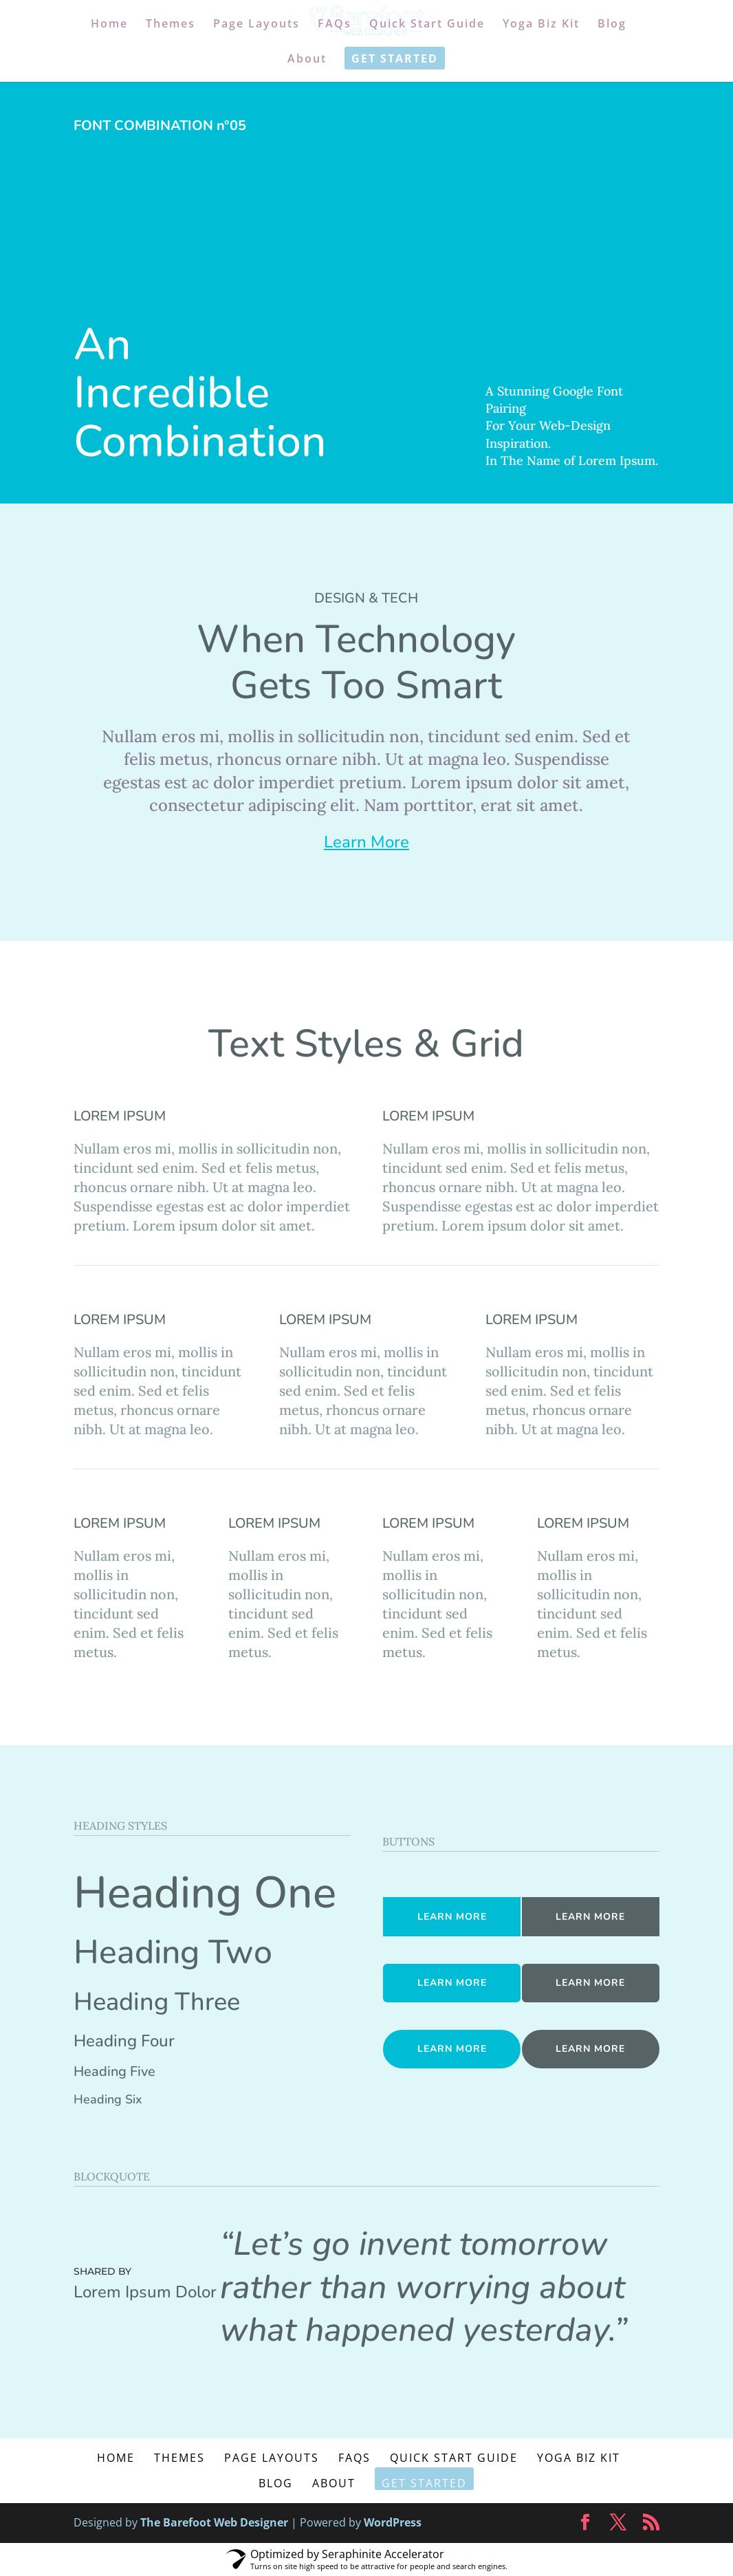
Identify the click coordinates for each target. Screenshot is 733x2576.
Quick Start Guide (427, 25)
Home (109, 25)
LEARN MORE (452, 1916)
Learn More (366, 842)
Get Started (394, 60)
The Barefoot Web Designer (214, 2522)
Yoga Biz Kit (541, 25)
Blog (612, 25)
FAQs (334, 25)
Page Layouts (256, 25)
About (307, 60)
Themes (170, 25)
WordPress (393, 2522)
